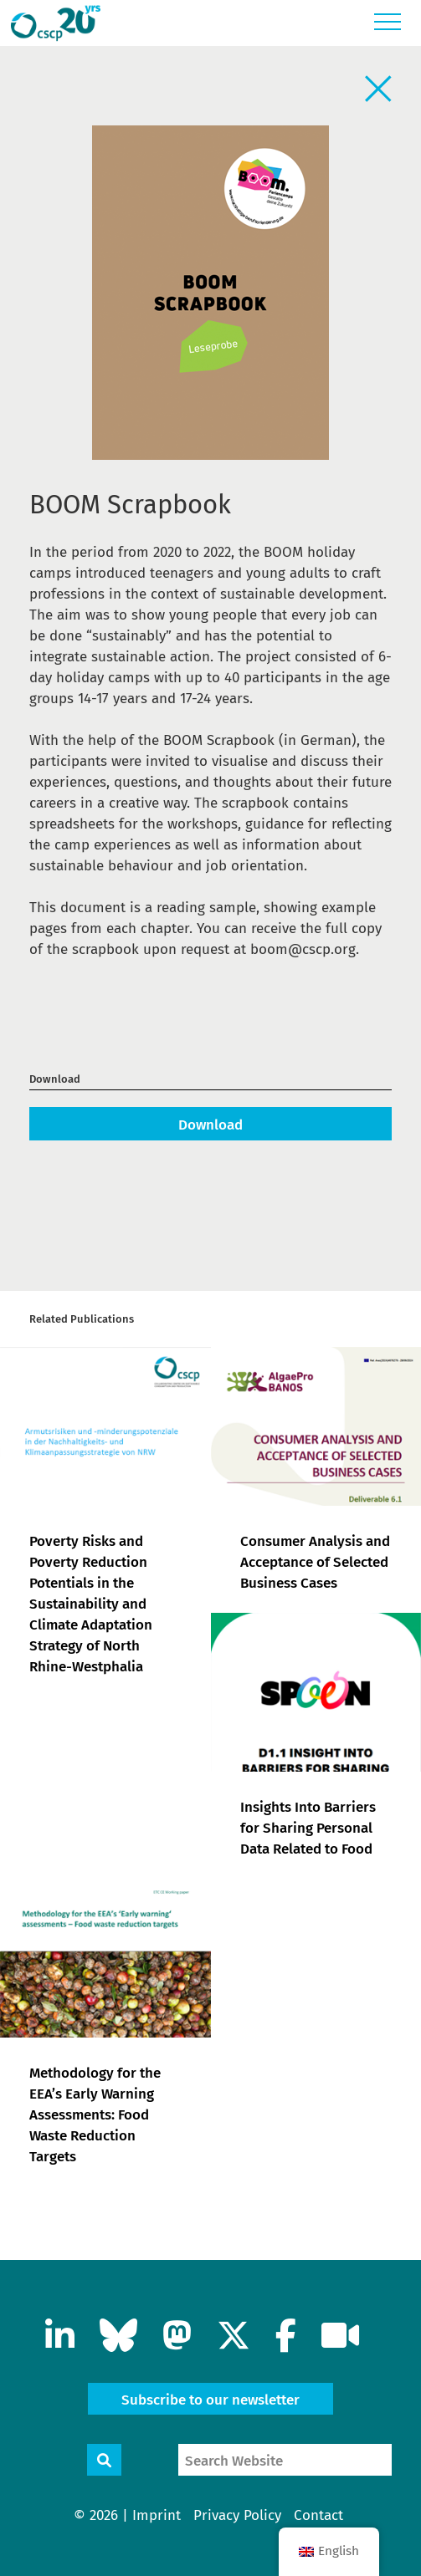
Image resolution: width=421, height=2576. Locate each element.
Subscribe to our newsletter (210, 2400)
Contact (318, 2515)
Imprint (156, 2515)
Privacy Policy (237, 2515)
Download (210, 1125)
